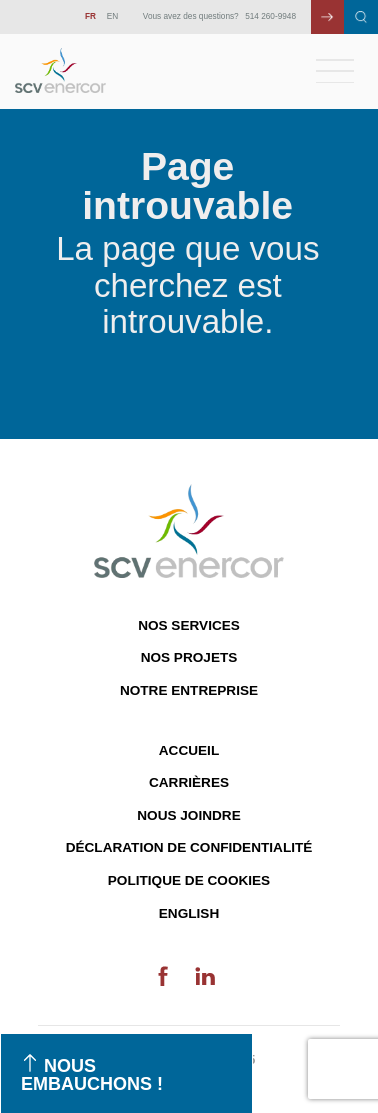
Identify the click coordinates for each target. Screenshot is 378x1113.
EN (112, 16)
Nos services (189, 625)
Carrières (189, 782)
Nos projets (189, 657)
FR (90, 16)
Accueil (189, 750)
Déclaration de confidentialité (189, 847)
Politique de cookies (189, 880)
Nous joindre (188, 815)
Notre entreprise (189, 690)
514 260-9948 (270, 16)
